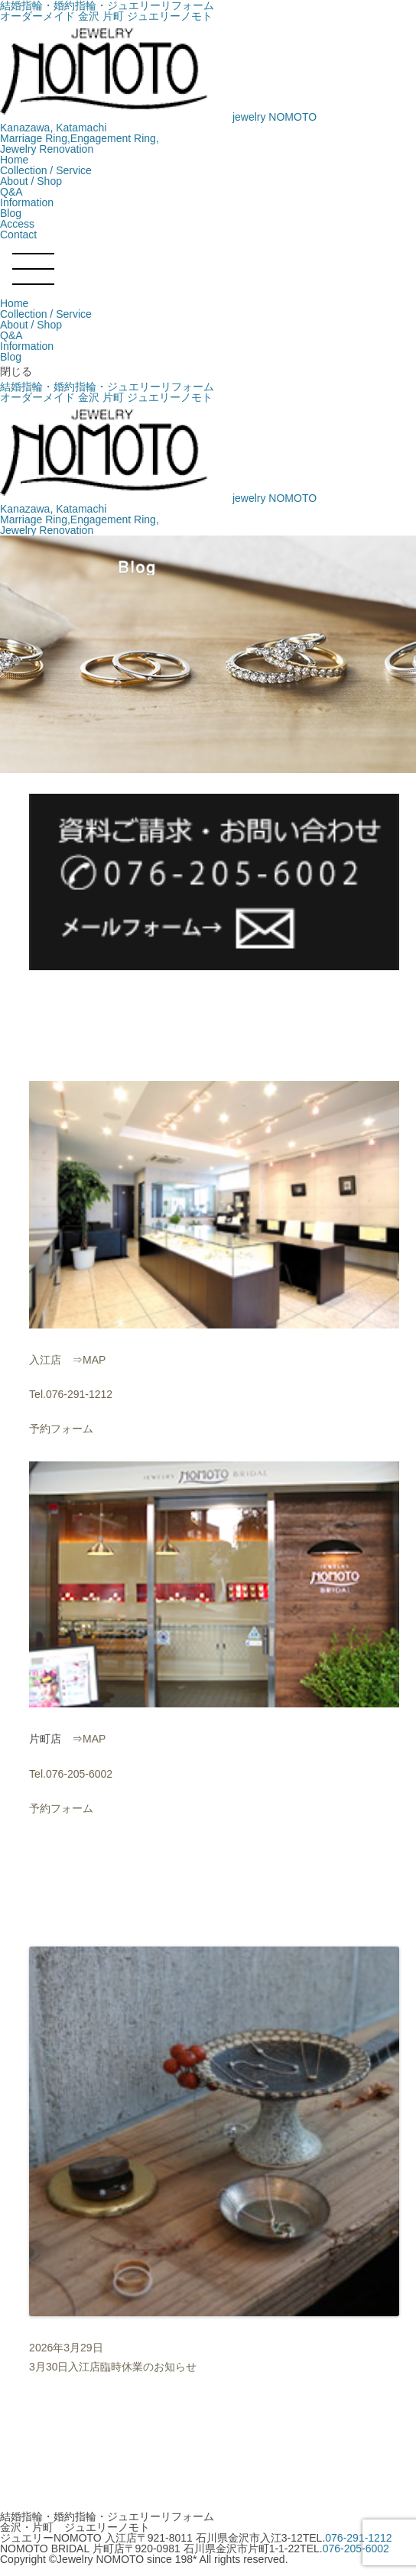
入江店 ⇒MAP (67, 1360)
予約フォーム (61, 1428)
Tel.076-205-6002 (70, 1774)
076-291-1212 (358, 2538)
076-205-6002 (356, 2548)
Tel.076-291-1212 (70, 1394)
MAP (94, 1739)
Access (17, 224)
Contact (18, 234)
